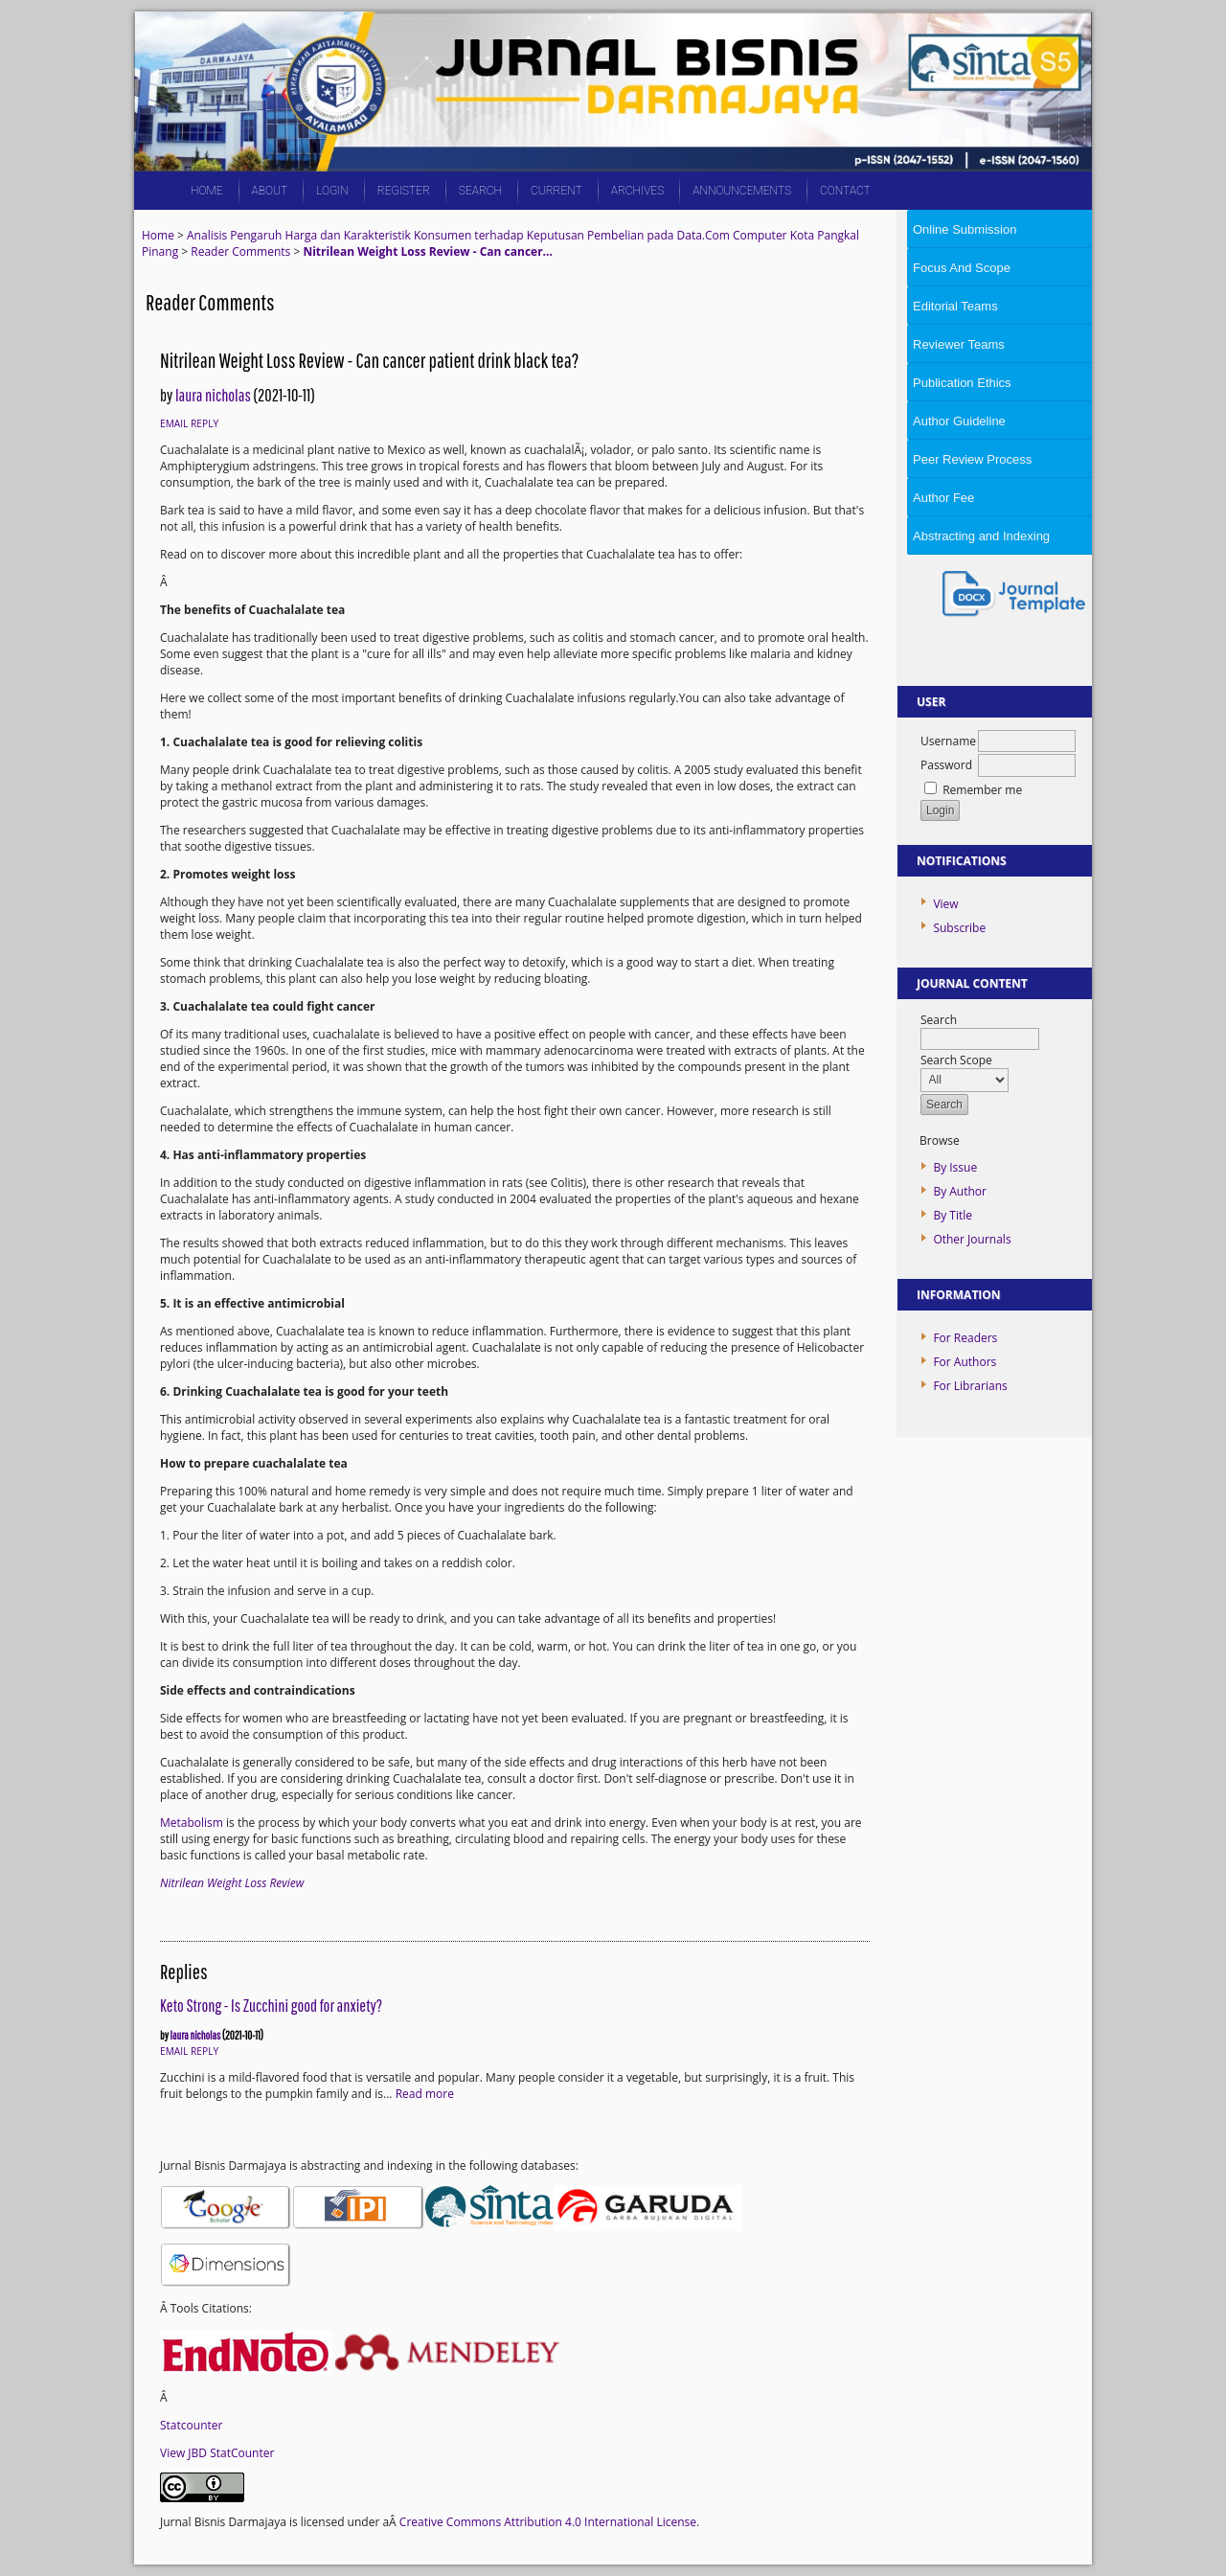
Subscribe (959, 928)
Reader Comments (240, 251)
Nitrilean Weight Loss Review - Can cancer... (427, 251)
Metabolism (191, 1822)
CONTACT (845, 190)
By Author (960, 1191)
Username (948, 741)
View (945, 904)
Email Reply (189, 423)
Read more (425, 2094)
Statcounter (191, 2425)
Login (332, 190)
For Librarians (970, 1386)
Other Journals (971, 1239)
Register (403, 190)
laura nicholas (213, 395)
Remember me (982, 790)
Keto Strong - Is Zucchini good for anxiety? (271, 2005)
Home (207, 190)
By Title (952, 1215)
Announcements (741, 190)
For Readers (965, 1338)
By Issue (955, 1167)
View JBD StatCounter (217, 2453)
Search (480, 190)
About (270, 190)
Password (946, 765)
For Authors (964, 1362)
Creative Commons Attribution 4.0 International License (547, 2522)
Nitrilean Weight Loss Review (232, 1883)
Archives (637, 190)
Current (556, 190)
